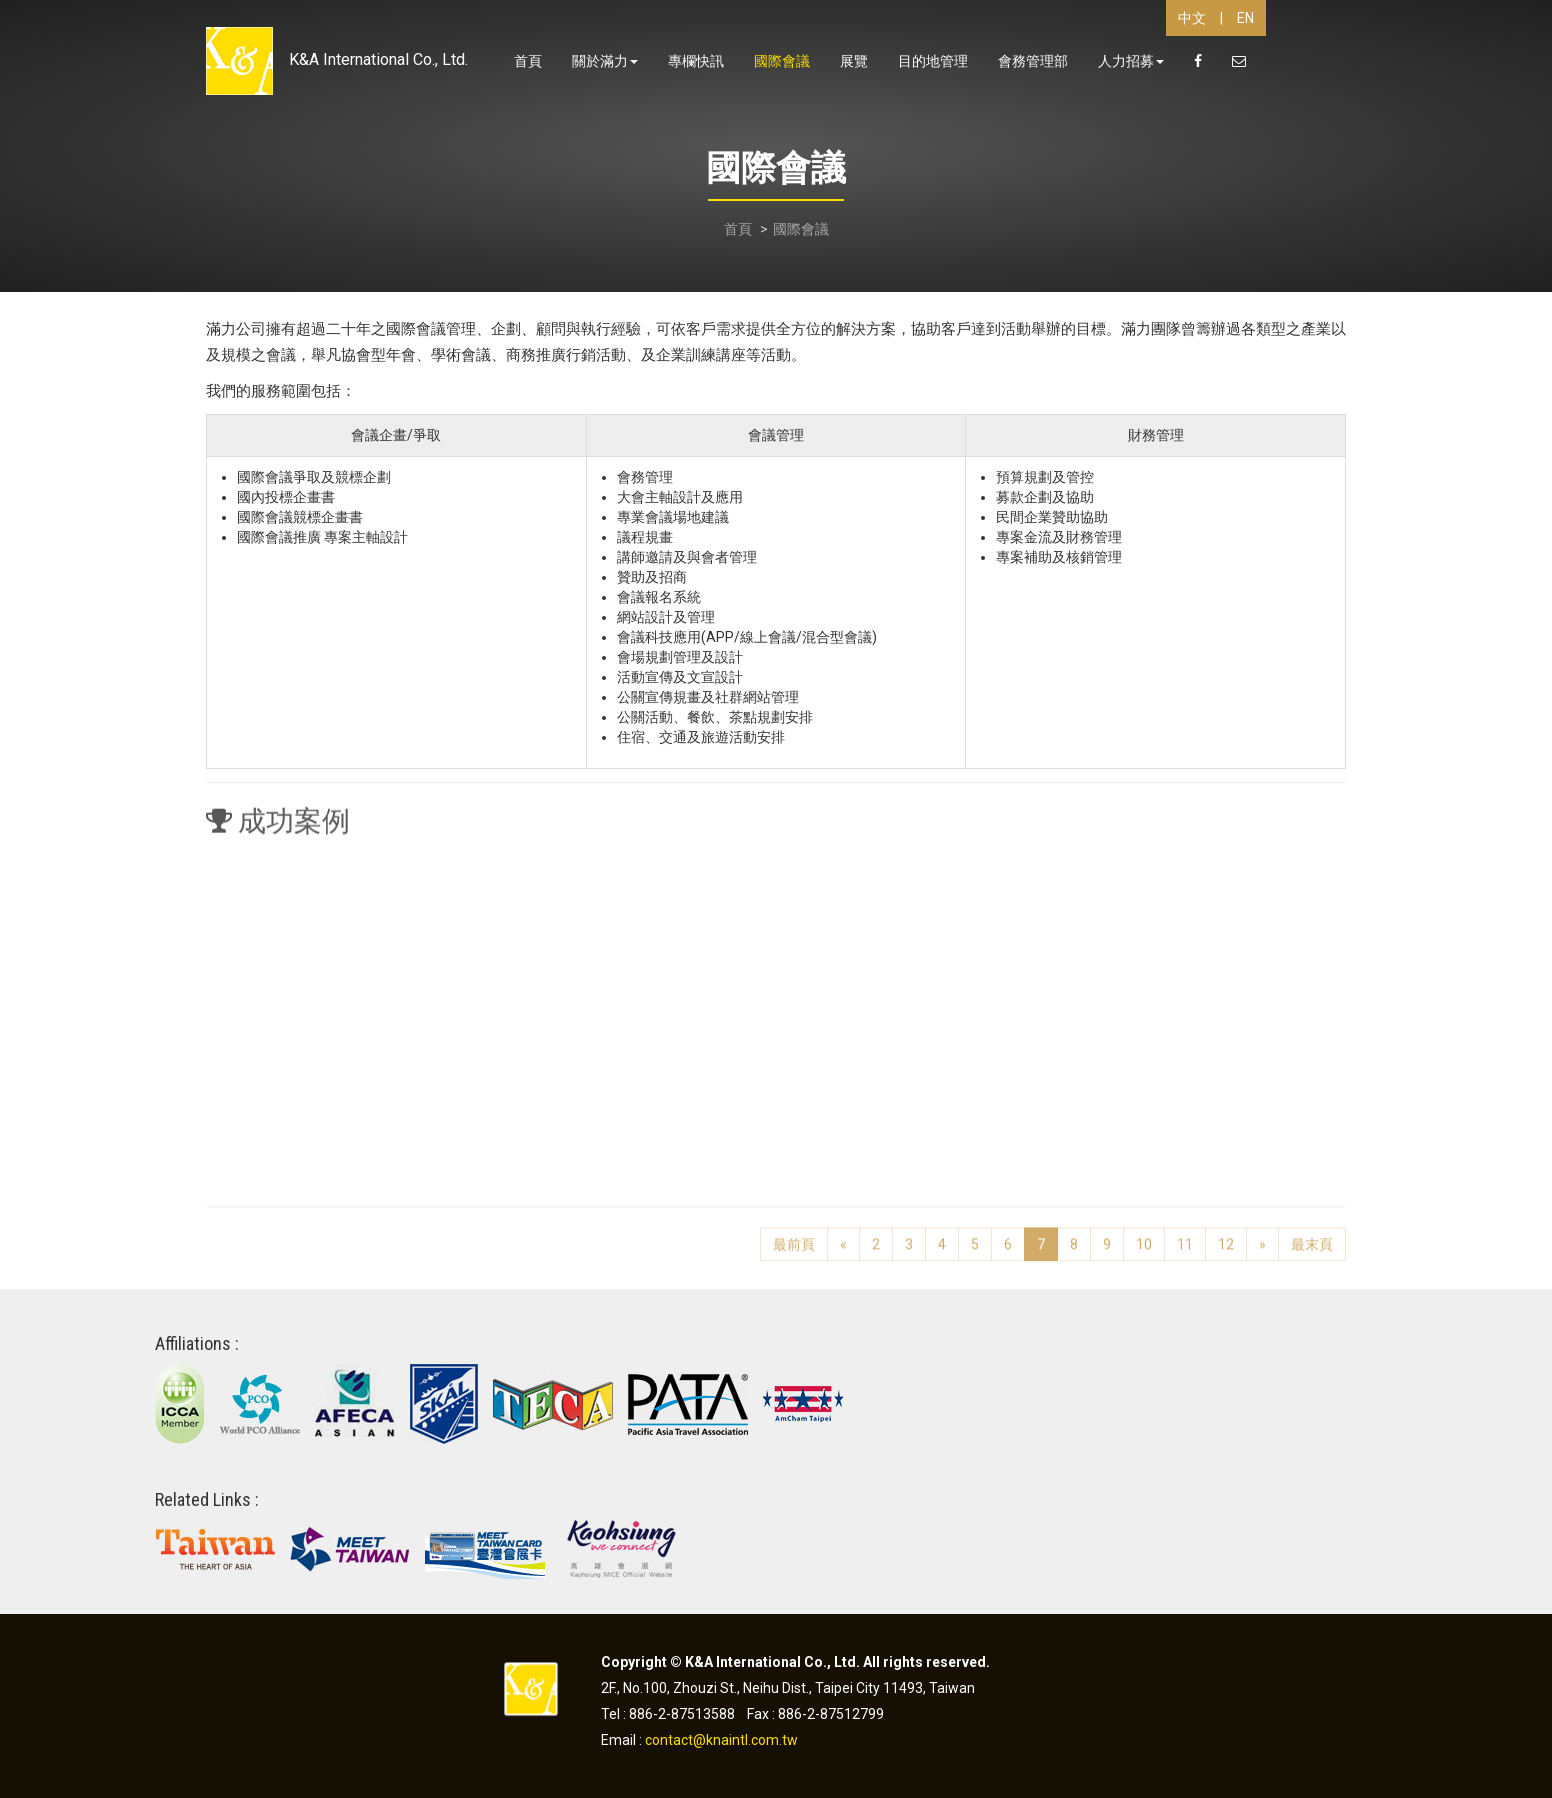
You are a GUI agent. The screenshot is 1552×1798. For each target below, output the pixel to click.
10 (1144, 1237)
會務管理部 (1033, 61)
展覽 (854, 61)
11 (1185, 1237)
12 (1226, 1237)
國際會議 (782, 61)
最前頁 (794, 1237)
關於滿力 (605, 61)
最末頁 (1312, 1237)
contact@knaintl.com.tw (721, 1740)
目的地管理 (933, 61)
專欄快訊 (696, 61)
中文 (1192, 18)
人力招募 (1131, 61)
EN (1245, 18)
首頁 (528, 61)
